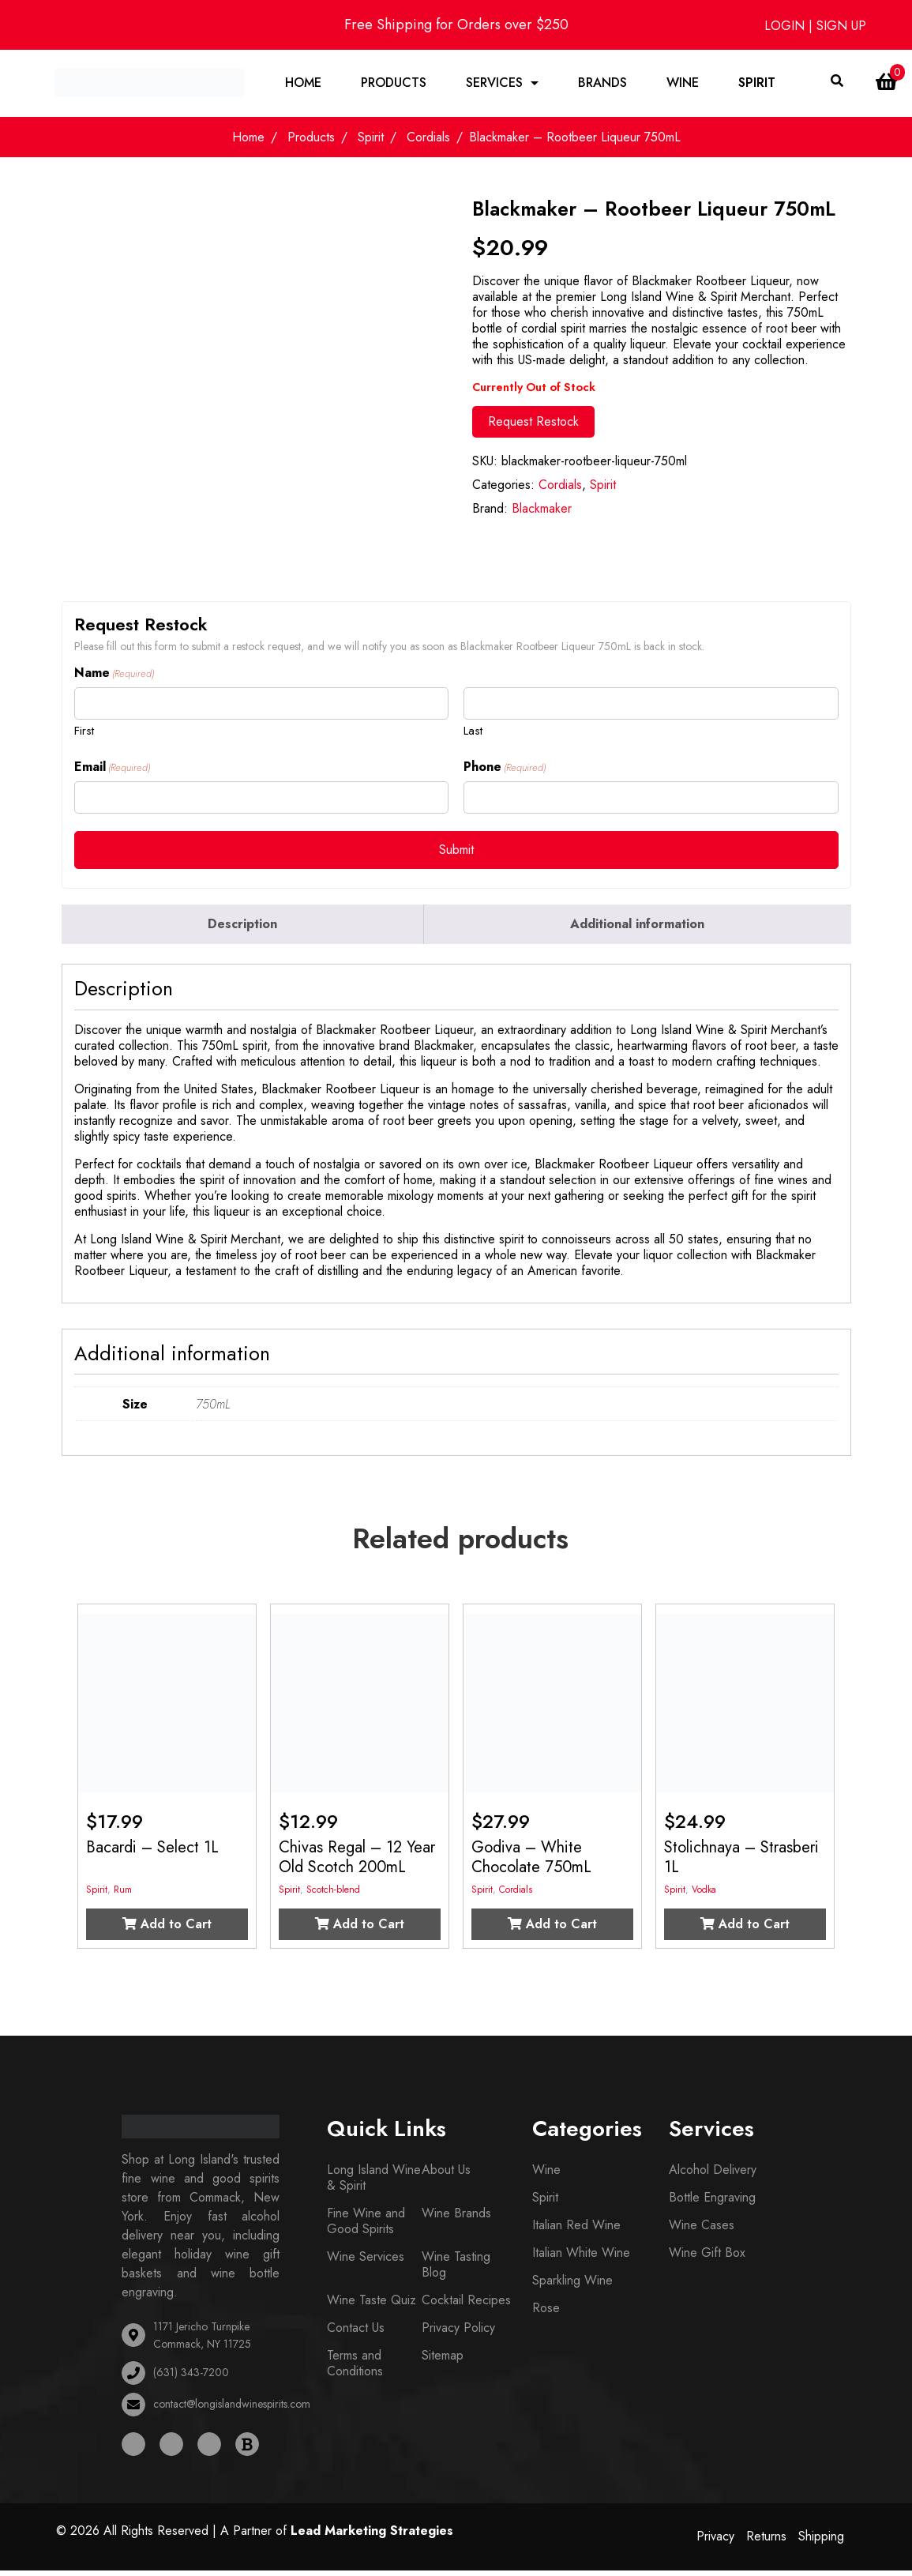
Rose (546, 2310)
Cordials (428, 140)
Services (495, 84)
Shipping (821, 2538)
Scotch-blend (333, 1892)
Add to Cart (167, 1926)
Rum (123, 1892)
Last (473, 732)
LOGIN (786, 26)
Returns (766, 2538)
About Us (446, 2172)
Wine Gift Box (707, 2255)
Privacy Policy (458, 2330)
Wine (683, 84)
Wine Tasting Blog (456, 2267)
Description (242, 926)
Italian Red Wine (576, 2227)
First (84, 732)
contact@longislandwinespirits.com (231, 2407)
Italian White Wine (581, 2255)
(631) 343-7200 (191, 2375)
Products (394, 84)
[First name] (261, 706)
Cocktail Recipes (466, 2302)
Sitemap (443, 2357)
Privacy (715, 2538)
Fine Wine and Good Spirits (366, 2223)
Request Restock (533, 424)
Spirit (757, 84)
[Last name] (651, 706)
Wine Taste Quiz (371, 2302)
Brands (603, 84)
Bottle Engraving (712, 2200)
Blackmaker (542, 511)
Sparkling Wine (572, 2282)
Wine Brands (456, 2215)
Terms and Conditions (355, 2365)
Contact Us (356, 2330)
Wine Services (365, 2259)
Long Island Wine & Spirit (374, 2180)
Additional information (637, 926)
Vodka (704, 1892)
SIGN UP (841, 26)
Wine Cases (701, 2227)
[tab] (243, 926)
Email (112, 769)
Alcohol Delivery (712, 2172)
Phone (505, 769)
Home (304, 84)
